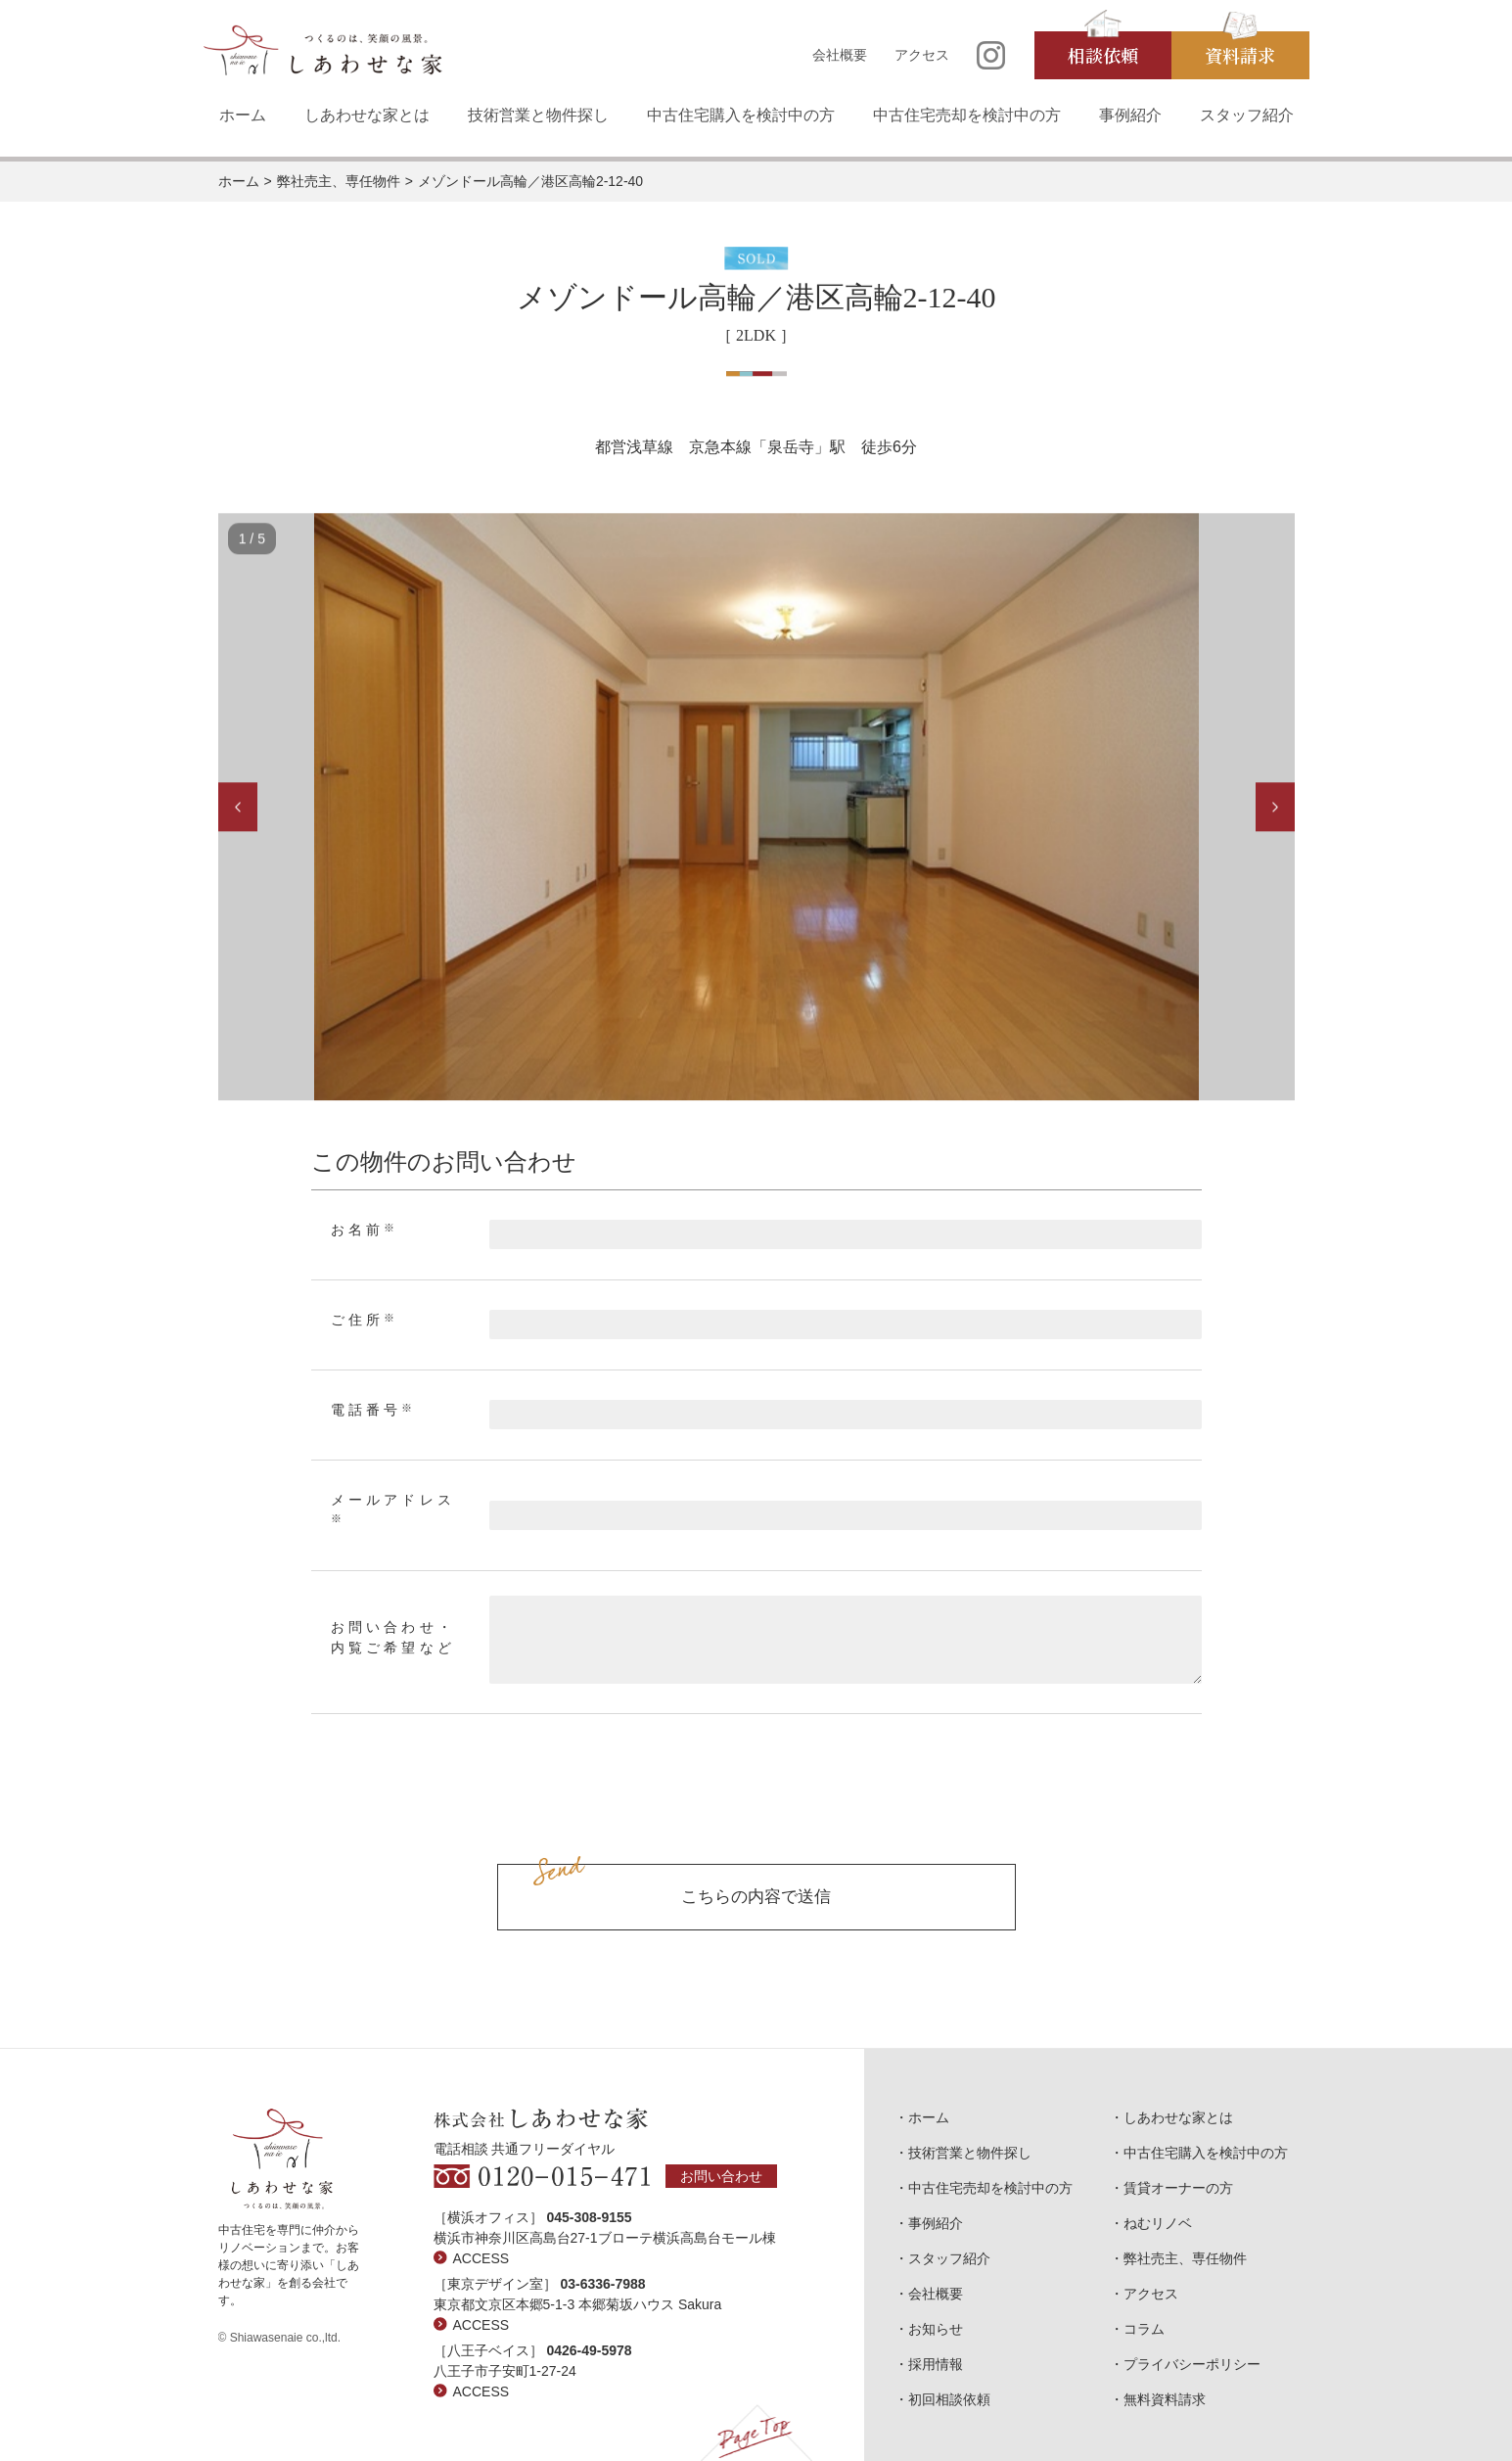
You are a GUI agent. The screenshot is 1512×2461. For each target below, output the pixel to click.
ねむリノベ (1157, 2223)
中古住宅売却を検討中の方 (967, 115)
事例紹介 (1130, 115)
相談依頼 (1103, 55)
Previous (237, 809)
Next (1275, 809)
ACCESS (481, 2258)
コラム (1144, 2329)
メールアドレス (393, 1508)
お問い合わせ (721, 2176)
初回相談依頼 (949, 2399)
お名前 (365, 1229)
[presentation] (756, 1811)
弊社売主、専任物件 (338, 181)
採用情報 (935, 2364)
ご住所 (365, 1319)
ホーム (242, 115)
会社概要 (839, 55)
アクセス (921, 55)
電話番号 (374, 1409)
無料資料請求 (1164, 2399)
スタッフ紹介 (1247, 115)
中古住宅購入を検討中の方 (741, 115)
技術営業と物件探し (538, 115)
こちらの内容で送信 (756, 1896)
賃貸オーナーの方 (1178, 2188)
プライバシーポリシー (1191, 2364)
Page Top (756, 2432)
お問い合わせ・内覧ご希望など (393, 1637)
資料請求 (1240, 55)
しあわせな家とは (367, 115)
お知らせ (935, 2329)
